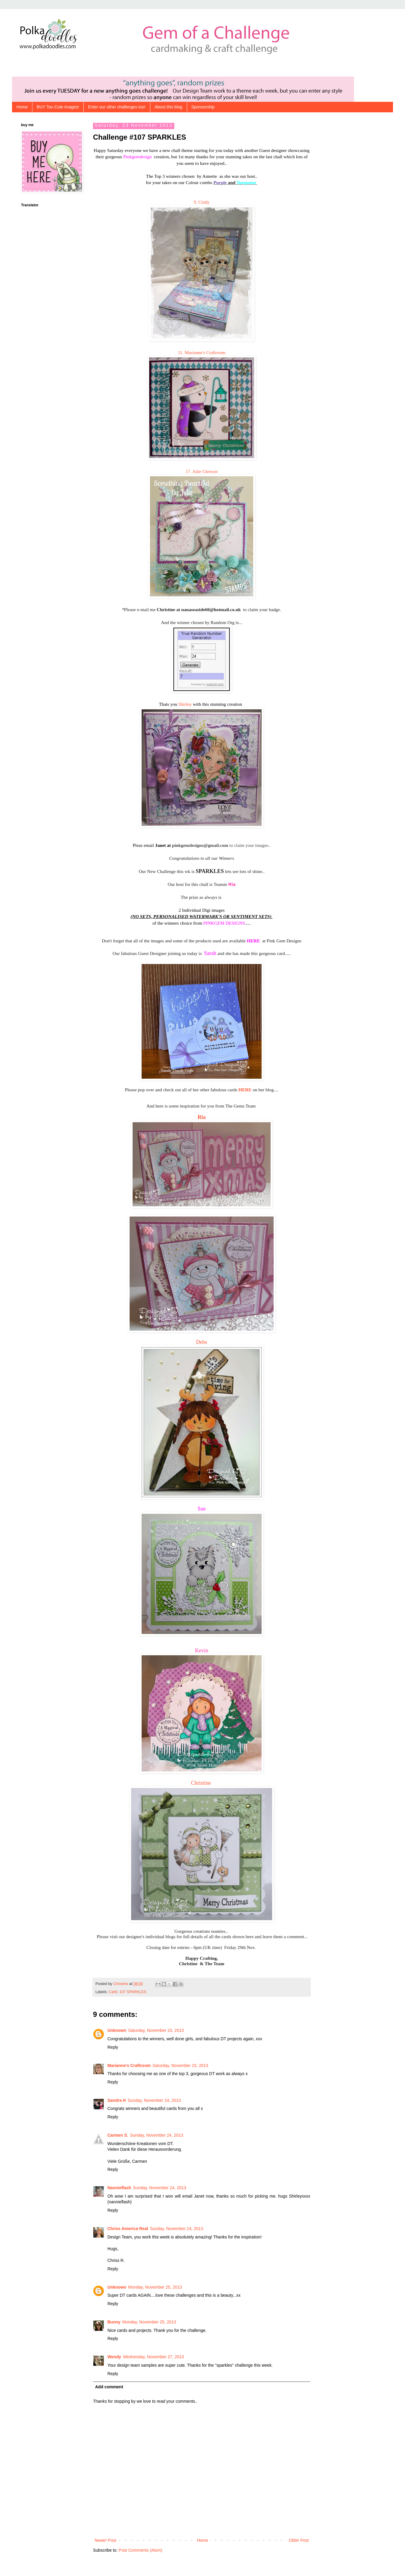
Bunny (114, 2322)
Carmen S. (117, 2135)
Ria (202, 1117)
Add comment (109, 2386)
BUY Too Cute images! (58, 107)
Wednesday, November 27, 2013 (153, 2356)
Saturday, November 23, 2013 (156, 2030)
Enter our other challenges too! (116, 107)
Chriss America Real (127, 2228)
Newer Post (105, 2540)
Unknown (116, 2030)
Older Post (299, 2540)
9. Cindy (202, 202)
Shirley (185, 704)
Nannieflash (119, 2187)
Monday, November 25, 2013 (155, 2287)
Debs (201, 1342)
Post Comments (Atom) (140, 2550)
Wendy (114, 2356)
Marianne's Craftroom (129, 2065)
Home (22, 107)
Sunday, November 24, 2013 (154, 2100)
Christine (201, 1783)
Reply (112, 2047)
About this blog (168, 107)
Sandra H (116, 2100)
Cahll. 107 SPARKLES (127, 1992)
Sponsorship (203, 107)
